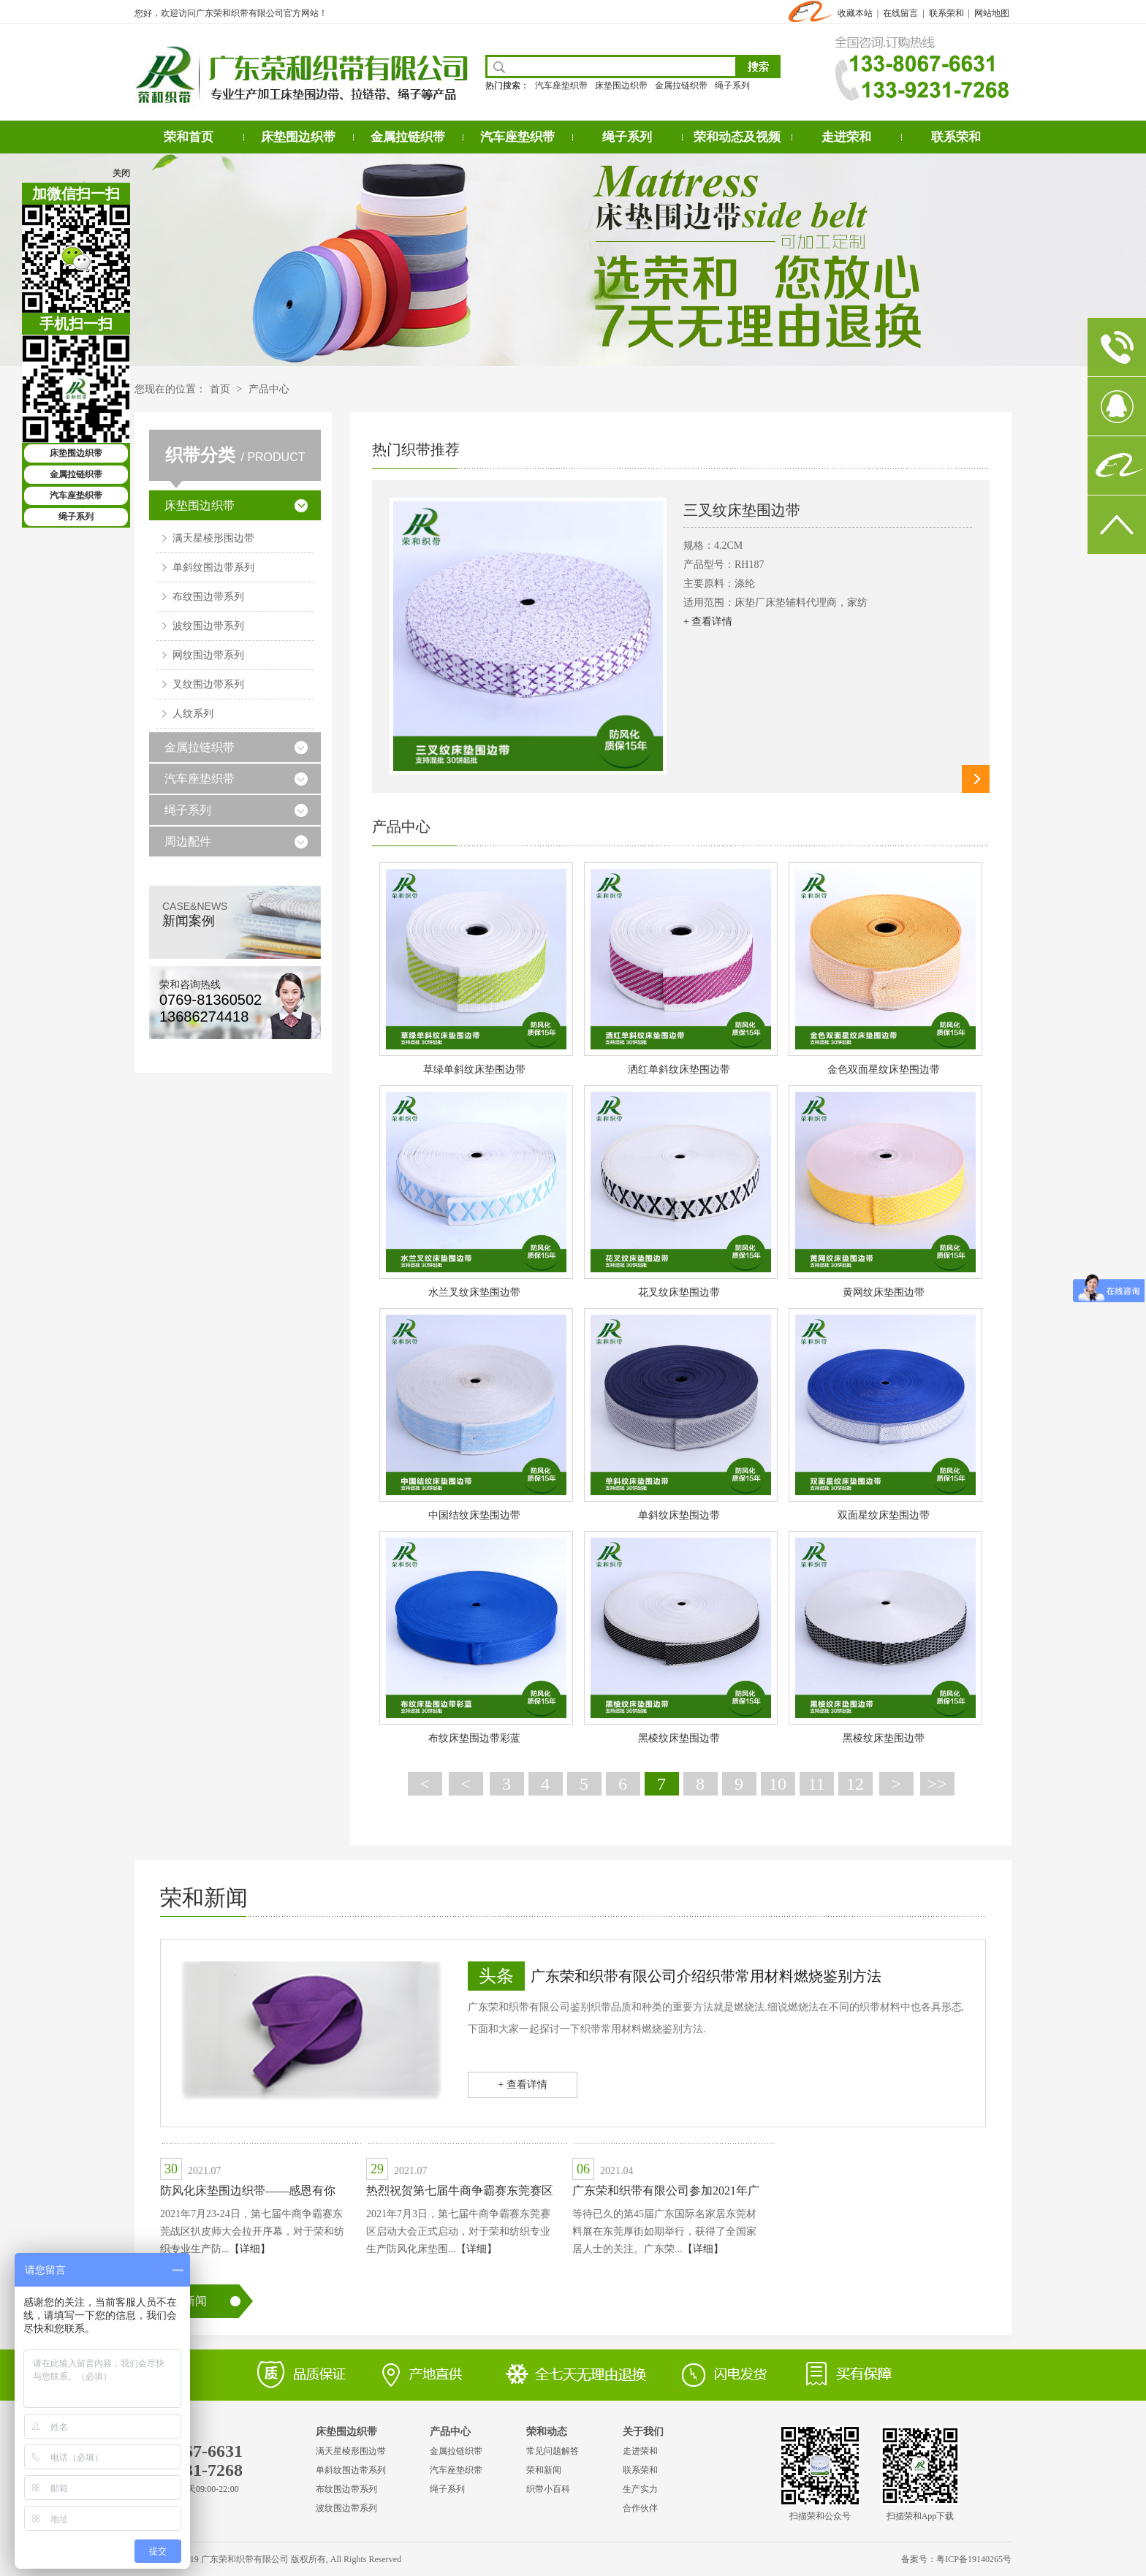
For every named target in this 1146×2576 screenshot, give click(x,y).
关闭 (121, 173)
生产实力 (640, 2489)
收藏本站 (855, 13)
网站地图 (991, 13)
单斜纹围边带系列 (213, 567)
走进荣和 (846, 137)
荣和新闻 (204, 1897)
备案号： (918, 2559)
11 (816, 1783)
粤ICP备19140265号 (974, 2559)
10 (777, 1783)
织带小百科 (548, 2489)
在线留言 (900, 13)
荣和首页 (188, 137)
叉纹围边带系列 (208, 684)
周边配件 (187, 841)
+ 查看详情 (707, 621)
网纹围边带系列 (208, 655)
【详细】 (249, 2248)
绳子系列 (732, 85)
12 (855, 1783)
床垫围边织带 (621, 85)
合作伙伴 (640, 2508)
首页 (220, 389)
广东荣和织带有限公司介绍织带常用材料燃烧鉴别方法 (706, 1976)
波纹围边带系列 (208, 625)
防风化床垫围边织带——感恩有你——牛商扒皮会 (247, 2193)
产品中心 (268, 389)
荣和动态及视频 (737, 137)
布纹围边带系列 (208, 596)
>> (936, 1783)
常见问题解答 (552, 2451)
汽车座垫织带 (561, 85)
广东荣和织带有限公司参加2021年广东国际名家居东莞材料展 (665, 2193)
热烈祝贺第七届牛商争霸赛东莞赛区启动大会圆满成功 (459, 2193)
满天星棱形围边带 (213, 538)
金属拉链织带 (681, 85)
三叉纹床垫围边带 (741, 510)
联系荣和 (946, 13)
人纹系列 (192, 713)
